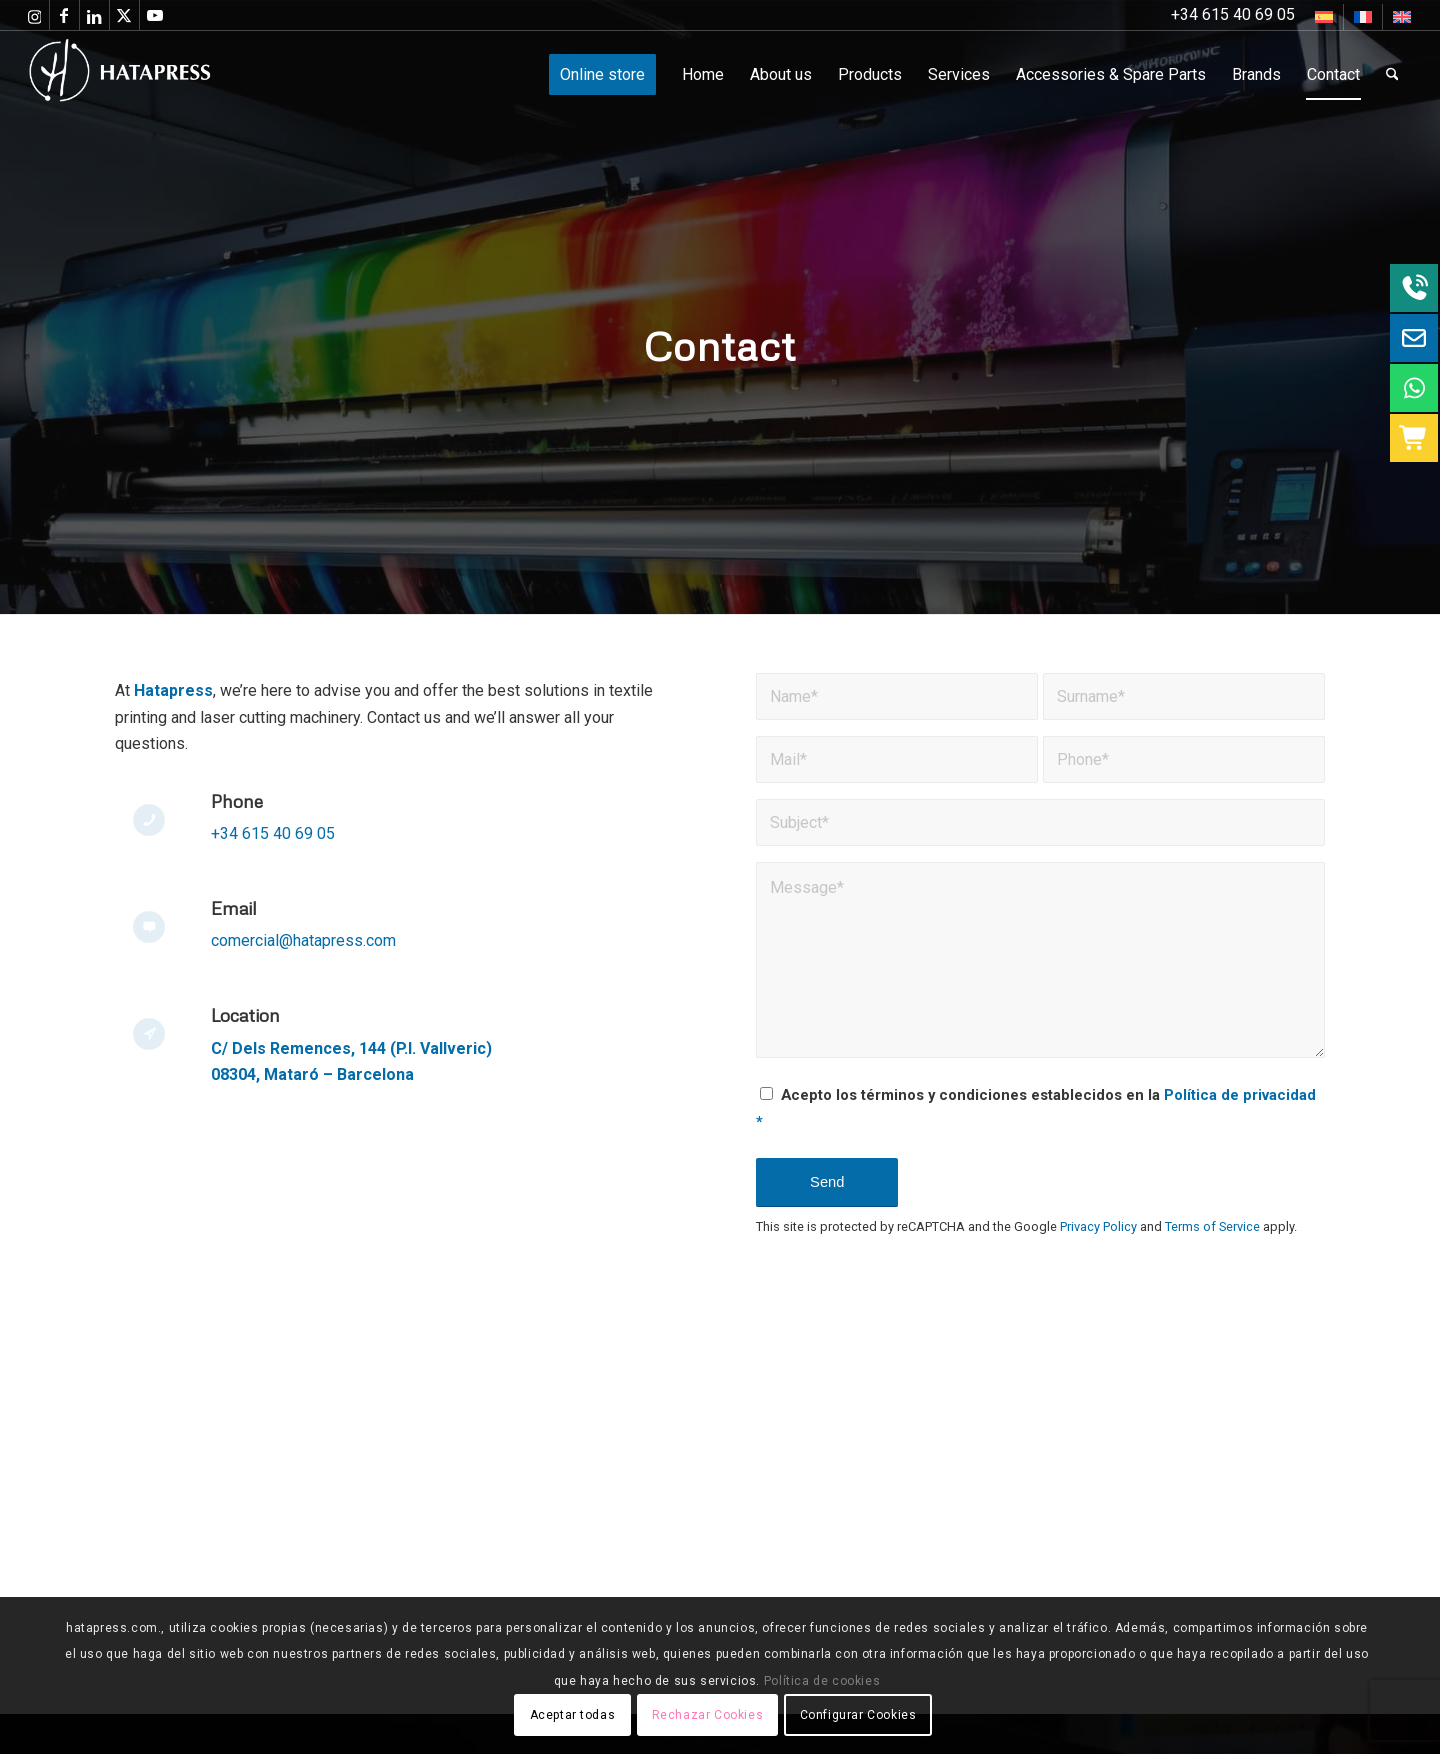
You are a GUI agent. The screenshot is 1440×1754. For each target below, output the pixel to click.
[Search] (1392, 75)
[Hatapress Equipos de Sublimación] (161, 75)
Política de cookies (822, 1681)
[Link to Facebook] (64, 15)
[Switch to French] (1363, 17)
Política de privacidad (1240, 1095)
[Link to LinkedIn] (94, 15)
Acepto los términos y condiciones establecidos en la (1036, 1108)
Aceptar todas (573, 1715)
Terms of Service (1212, 1226)
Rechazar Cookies (708, 1715)
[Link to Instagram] (34, 15)
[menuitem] (1324, 17)
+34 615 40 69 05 (273, 833)
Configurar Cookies (858, 1715)
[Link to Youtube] (155, 15)
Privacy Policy (1098, 1226)
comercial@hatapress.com (305, 940)
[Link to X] (124, 15)
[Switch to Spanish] (1324, 17)
